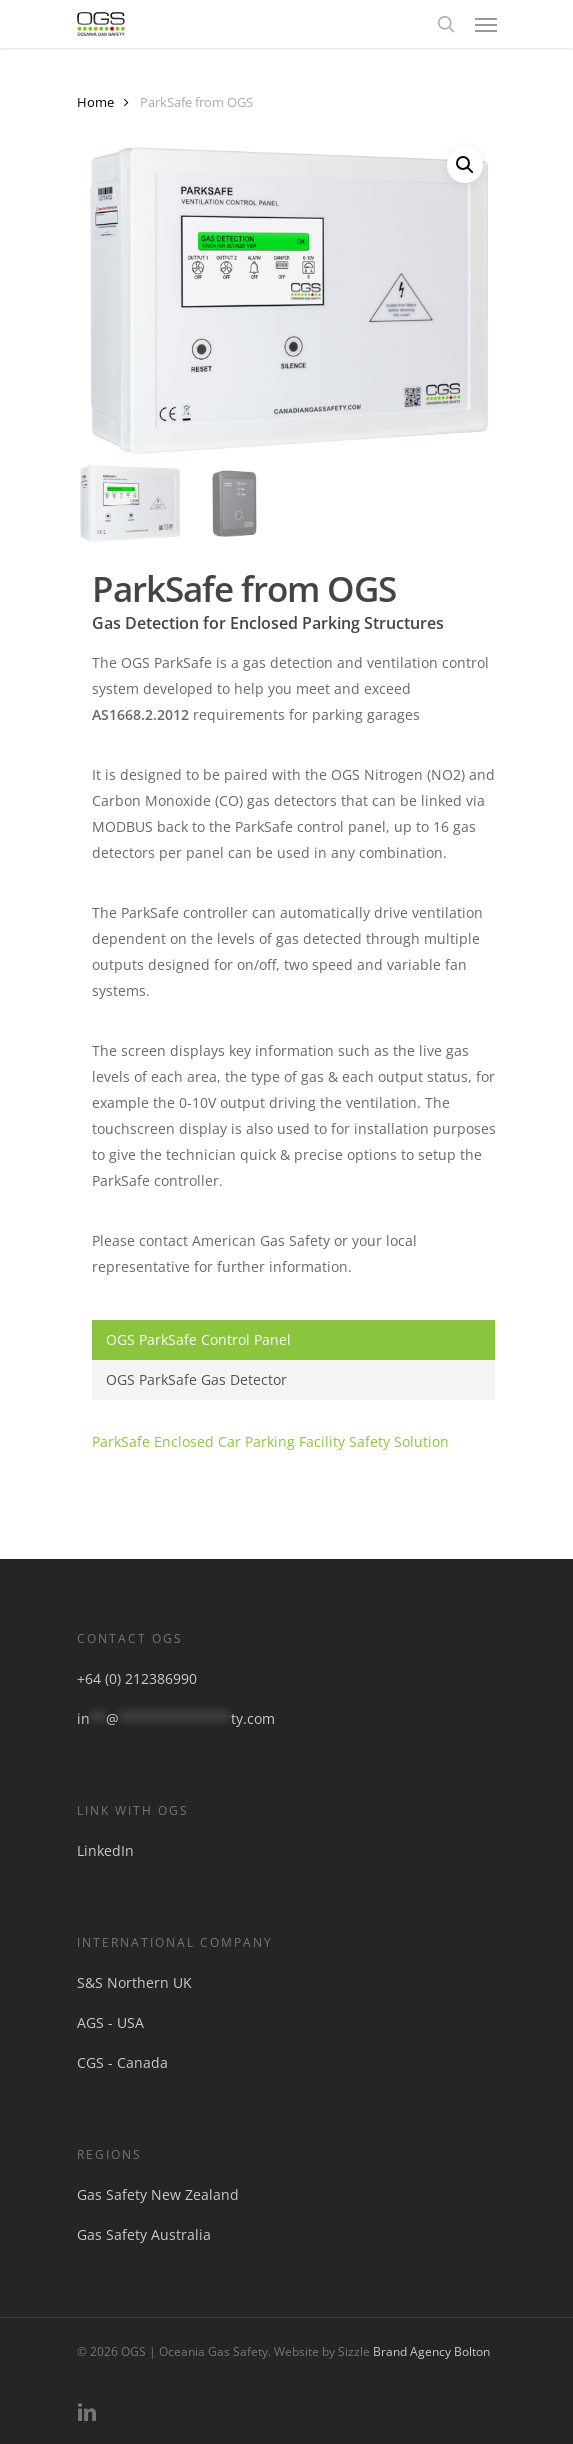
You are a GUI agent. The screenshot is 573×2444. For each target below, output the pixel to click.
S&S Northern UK (134, 1982)
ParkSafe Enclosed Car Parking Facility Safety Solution (270, 1441)
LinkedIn (105, 1850)
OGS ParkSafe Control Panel (198, 1339)
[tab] (293, 1340)
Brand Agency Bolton (431, 2351)
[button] (486, 24)
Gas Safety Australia (144, 2234)
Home (95, 102)
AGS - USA (110, 2022)
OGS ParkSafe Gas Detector (196, 1379)
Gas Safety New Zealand (158, 2194)
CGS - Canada (122, 2062)
